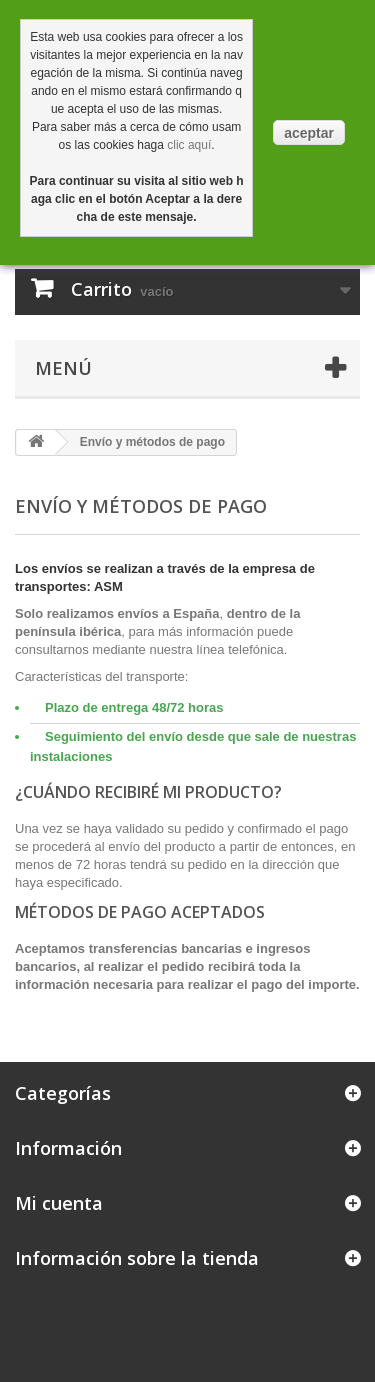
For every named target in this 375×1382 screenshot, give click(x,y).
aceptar (309, 133)
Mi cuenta (59, 1203)
